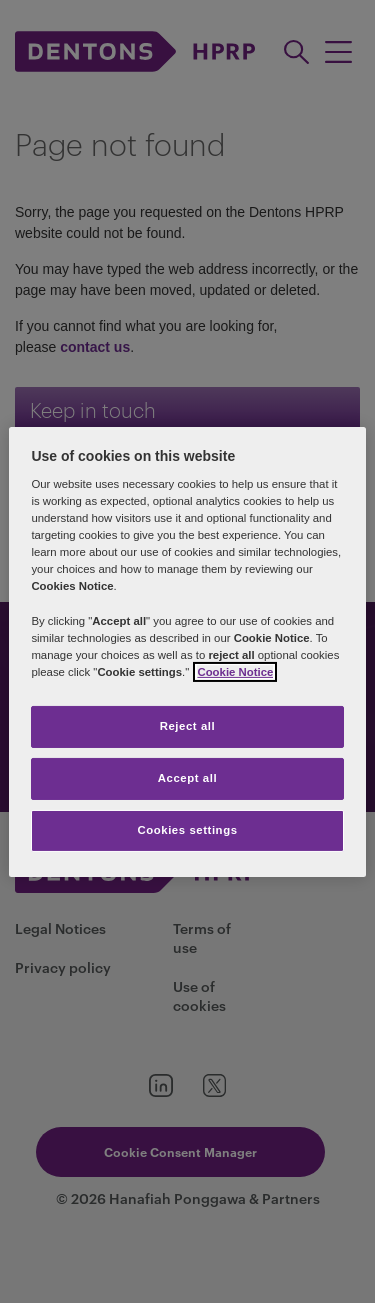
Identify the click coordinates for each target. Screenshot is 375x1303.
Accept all (187, 778)
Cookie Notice (235, 672)
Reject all (188, 726)
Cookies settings (187, 830)
